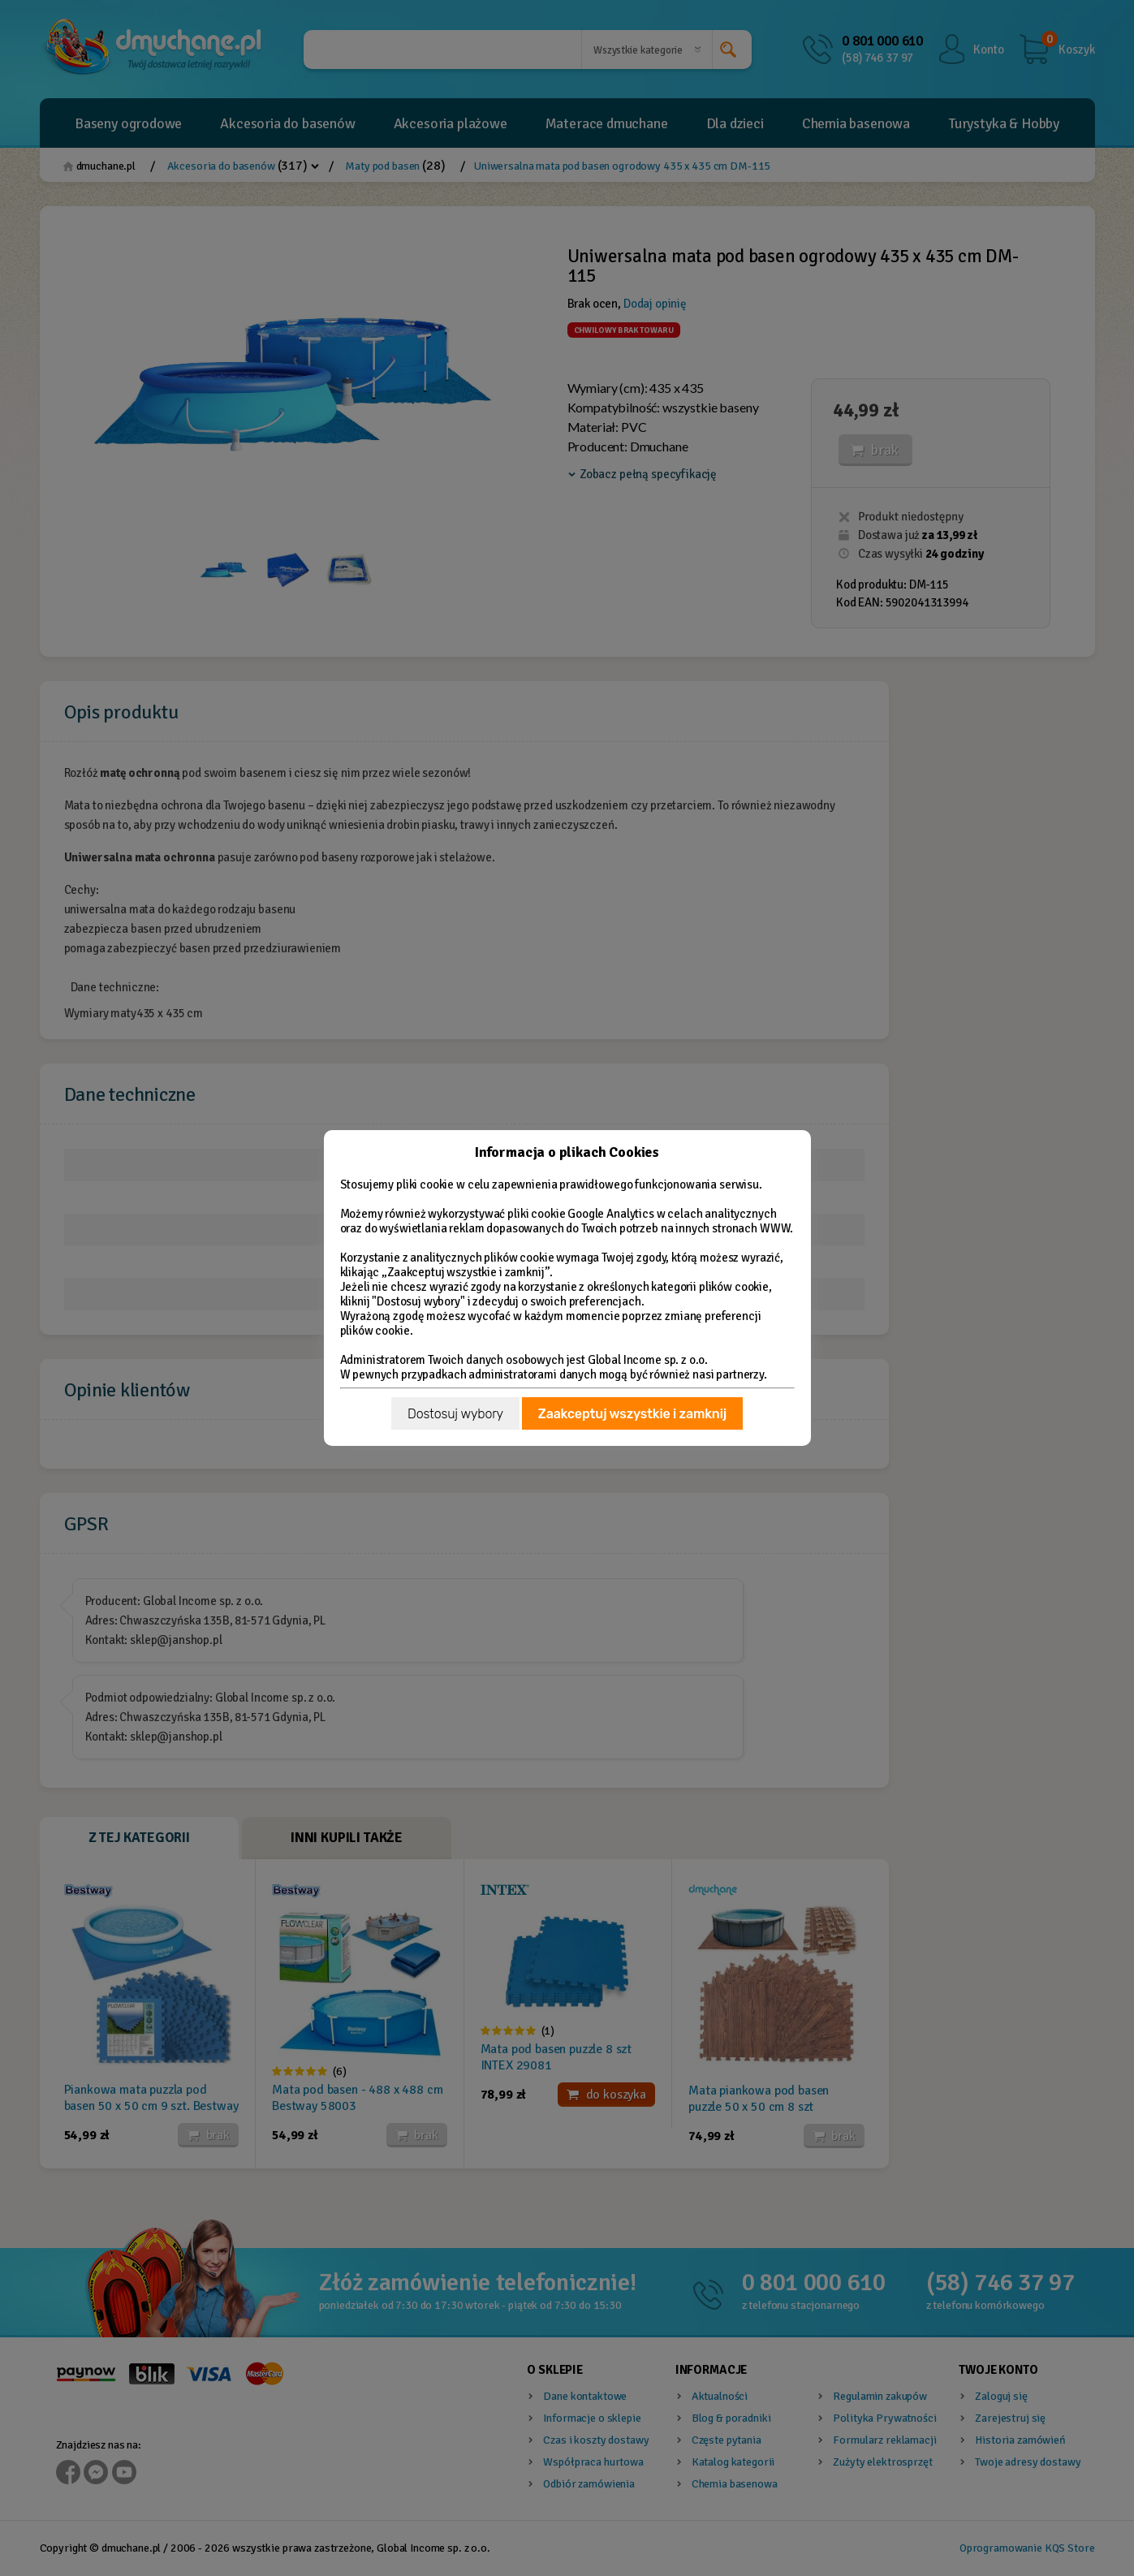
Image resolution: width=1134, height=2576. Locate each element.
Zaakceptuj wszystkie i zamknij (632, 1414)
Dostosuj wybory (455, 1414)
